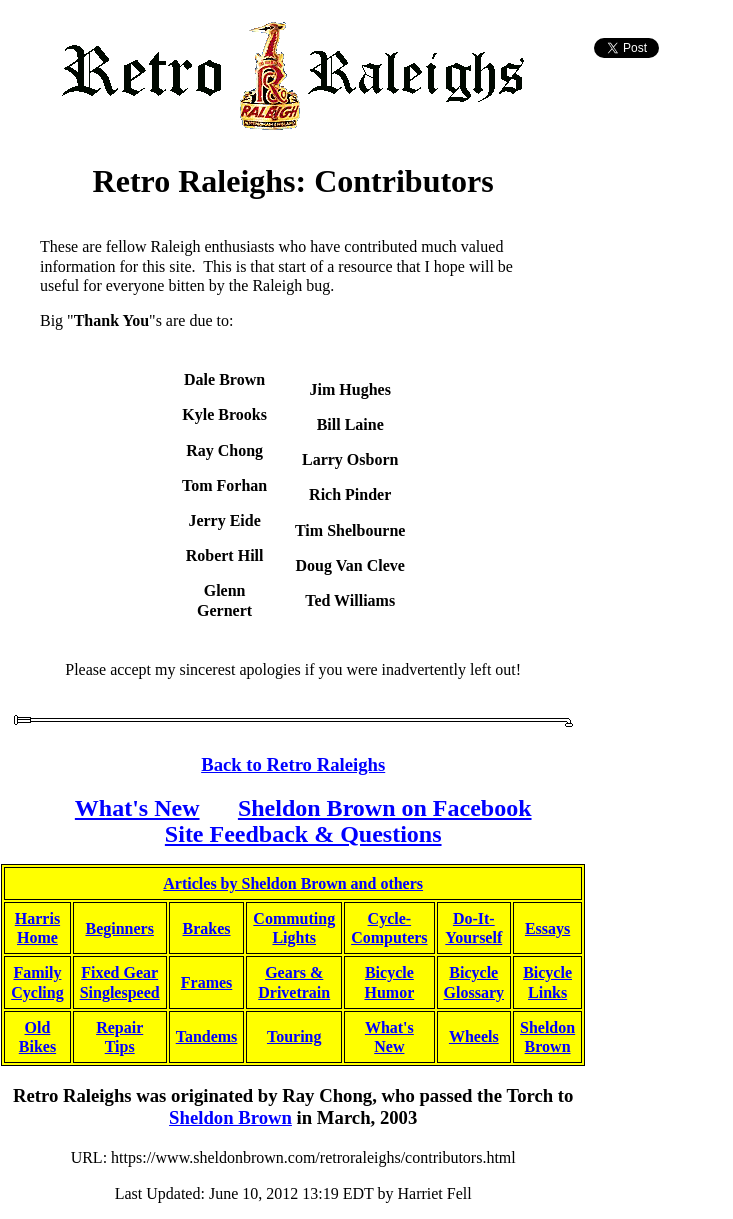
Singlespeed (120, 992)
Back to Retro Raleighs (293, 764)
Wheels (474, 1036)
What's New (137, 808)
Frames (207, 982)
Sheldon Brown (230, 1117)
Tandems (207, 1036)
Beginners (119, 928)
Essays (547, 928)
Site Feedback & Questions (303, 834)
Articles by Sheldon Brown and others (293, 883)
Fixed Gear (119, 972)
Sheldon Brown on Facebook (385, 808)
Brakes (207, 928)
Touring (294, 1036)
